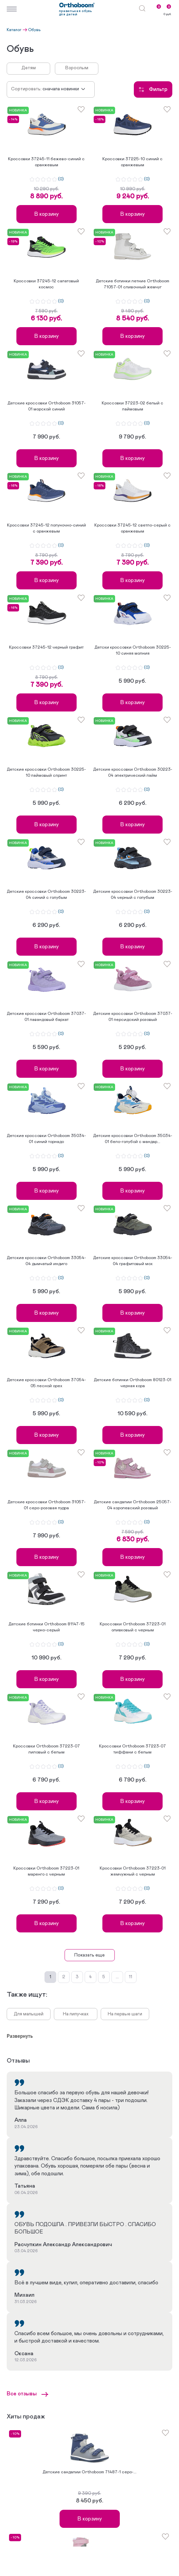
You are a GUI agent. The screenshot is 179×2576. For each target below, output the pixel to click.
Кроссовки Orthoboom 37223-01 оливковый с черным (133, 1627)
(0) (61, 179)
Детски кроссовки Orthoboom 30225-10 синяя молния (132, 650)
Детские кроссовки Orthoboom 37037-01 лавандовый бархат (46, 1017)
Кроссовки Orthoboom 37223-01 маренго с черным (46, 1871)
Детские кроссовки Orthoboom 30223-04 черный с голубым (132, 894)
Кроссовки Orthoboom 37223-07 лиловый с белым (46, 1749)
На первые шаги (125, 2014)
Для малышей (28, 2014)
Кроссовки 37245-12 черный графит (46, 647)
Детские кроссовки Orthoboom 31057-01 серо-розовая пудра (46, 1505)
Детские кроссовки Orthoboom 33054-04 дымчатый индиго (46, 1261)
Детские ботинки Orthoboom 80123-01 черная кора (132, 1383)
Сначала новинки (60, 89)
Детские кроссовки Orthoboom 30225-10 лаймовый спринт (46, 772)
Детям (28, 68)
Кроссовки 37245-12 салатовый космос (46, 284)
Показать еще (89, 1955)
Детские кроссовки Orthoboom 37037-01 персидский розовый (132, 1017)
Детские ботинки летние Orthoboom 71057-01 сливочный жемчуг (132, 284)
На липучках (76, 2014)
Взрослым (76, 68)
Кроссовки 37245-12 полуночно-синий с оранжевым (46, 528)
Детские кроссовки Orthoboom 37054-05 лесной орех (46, 1383)
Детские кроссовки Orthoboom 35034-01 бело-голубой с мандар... (132, 1139)
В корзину (46, 214)
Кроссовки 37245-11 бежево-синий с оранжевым (46, 162)
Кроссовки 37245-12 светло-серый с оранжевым (132, 528)
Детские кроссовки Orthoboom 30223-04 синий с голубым (46, 894)
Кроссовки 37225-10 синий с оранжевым (132, 162)
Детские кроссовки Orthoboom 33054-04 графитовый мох (132, 1261)
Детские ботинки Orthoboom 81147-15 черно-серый (46, 1627)
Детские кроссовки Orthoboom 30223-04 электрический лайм (132, 772)
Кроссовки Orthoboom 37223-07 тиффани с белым (132, 1749)
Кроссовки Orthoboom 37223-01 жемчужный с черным (133, 1871)
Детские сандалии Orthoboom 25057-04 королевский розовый (132, 1505)
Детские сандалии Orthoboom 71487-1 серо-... (89, 2472)
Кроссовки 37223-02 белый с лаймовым (132, 406)
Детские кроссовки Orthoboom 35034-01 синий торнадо (46, 1139)
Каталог (14, 30)
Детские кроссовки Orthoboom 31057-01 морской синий (46, 406)
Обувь (34, 30)
